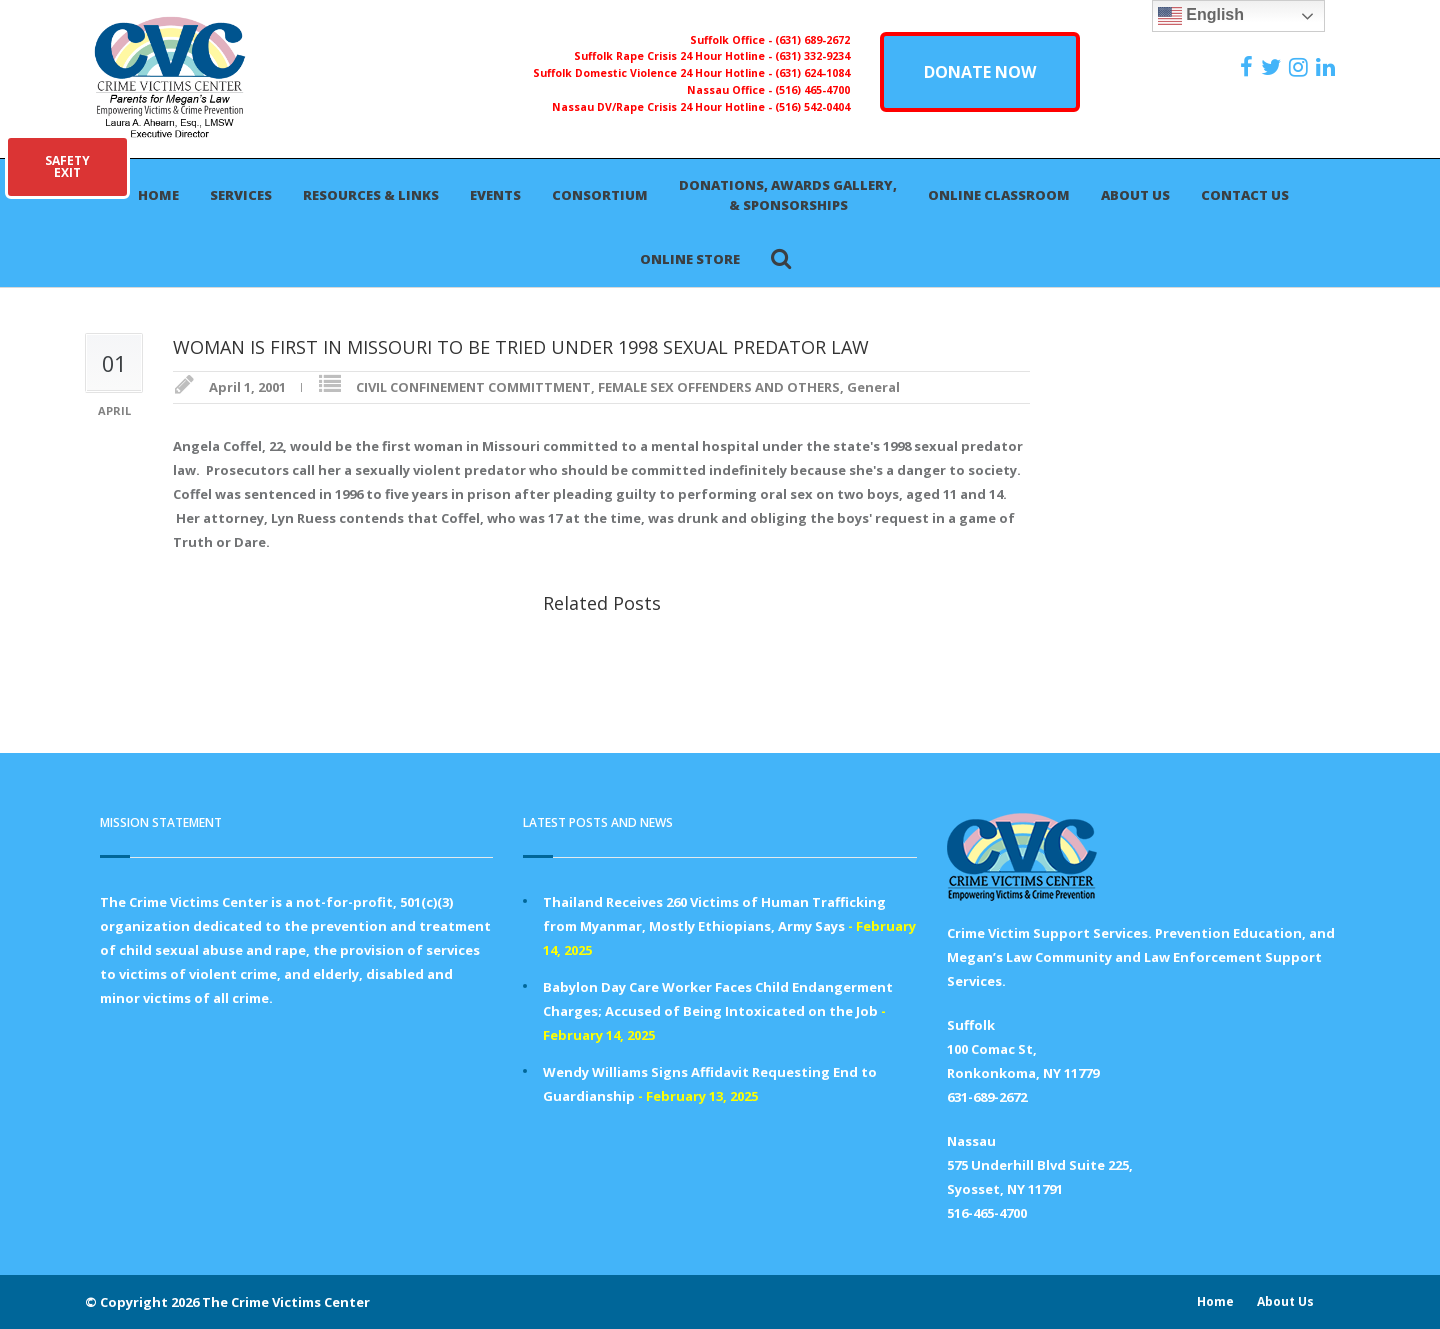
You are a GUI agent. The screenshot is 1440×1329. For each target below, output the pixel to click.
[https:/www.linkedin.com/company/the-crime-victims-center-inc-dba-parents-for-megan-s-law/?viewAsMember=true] (1328, 67)
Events (495, 195)
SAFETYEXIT (67, 166)
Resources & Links (371, 195)
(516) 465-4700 (812, 90)
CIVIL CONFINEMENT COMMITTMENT (473, 387)
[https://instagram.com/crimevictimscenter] (1301, 67)
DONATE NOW (980, 72)
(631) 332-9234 (812, 56)
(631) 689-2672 (812, 40)
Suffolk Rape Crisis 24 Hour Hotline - (674, 56)
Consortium (600, 195)
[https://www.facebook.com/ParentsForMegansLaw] (1249, 67)
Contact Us (1245, 195)
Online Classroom (999, 195)
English (1201, 16)
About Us (1135, 195)
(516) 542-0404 (812, 107)
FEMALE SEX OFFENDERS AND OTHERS (719, 387)
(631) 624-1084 (812, 73)
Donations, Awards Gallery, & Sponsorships (788, 195)
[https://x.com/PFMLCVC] (1273, 67)
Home (158, 195)
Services (241, 195)
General (873, 387)
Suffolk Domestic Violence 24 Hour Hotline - (654, 73)
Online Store (690, 259)
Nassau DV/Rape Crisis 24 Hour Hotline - (663, 107)
